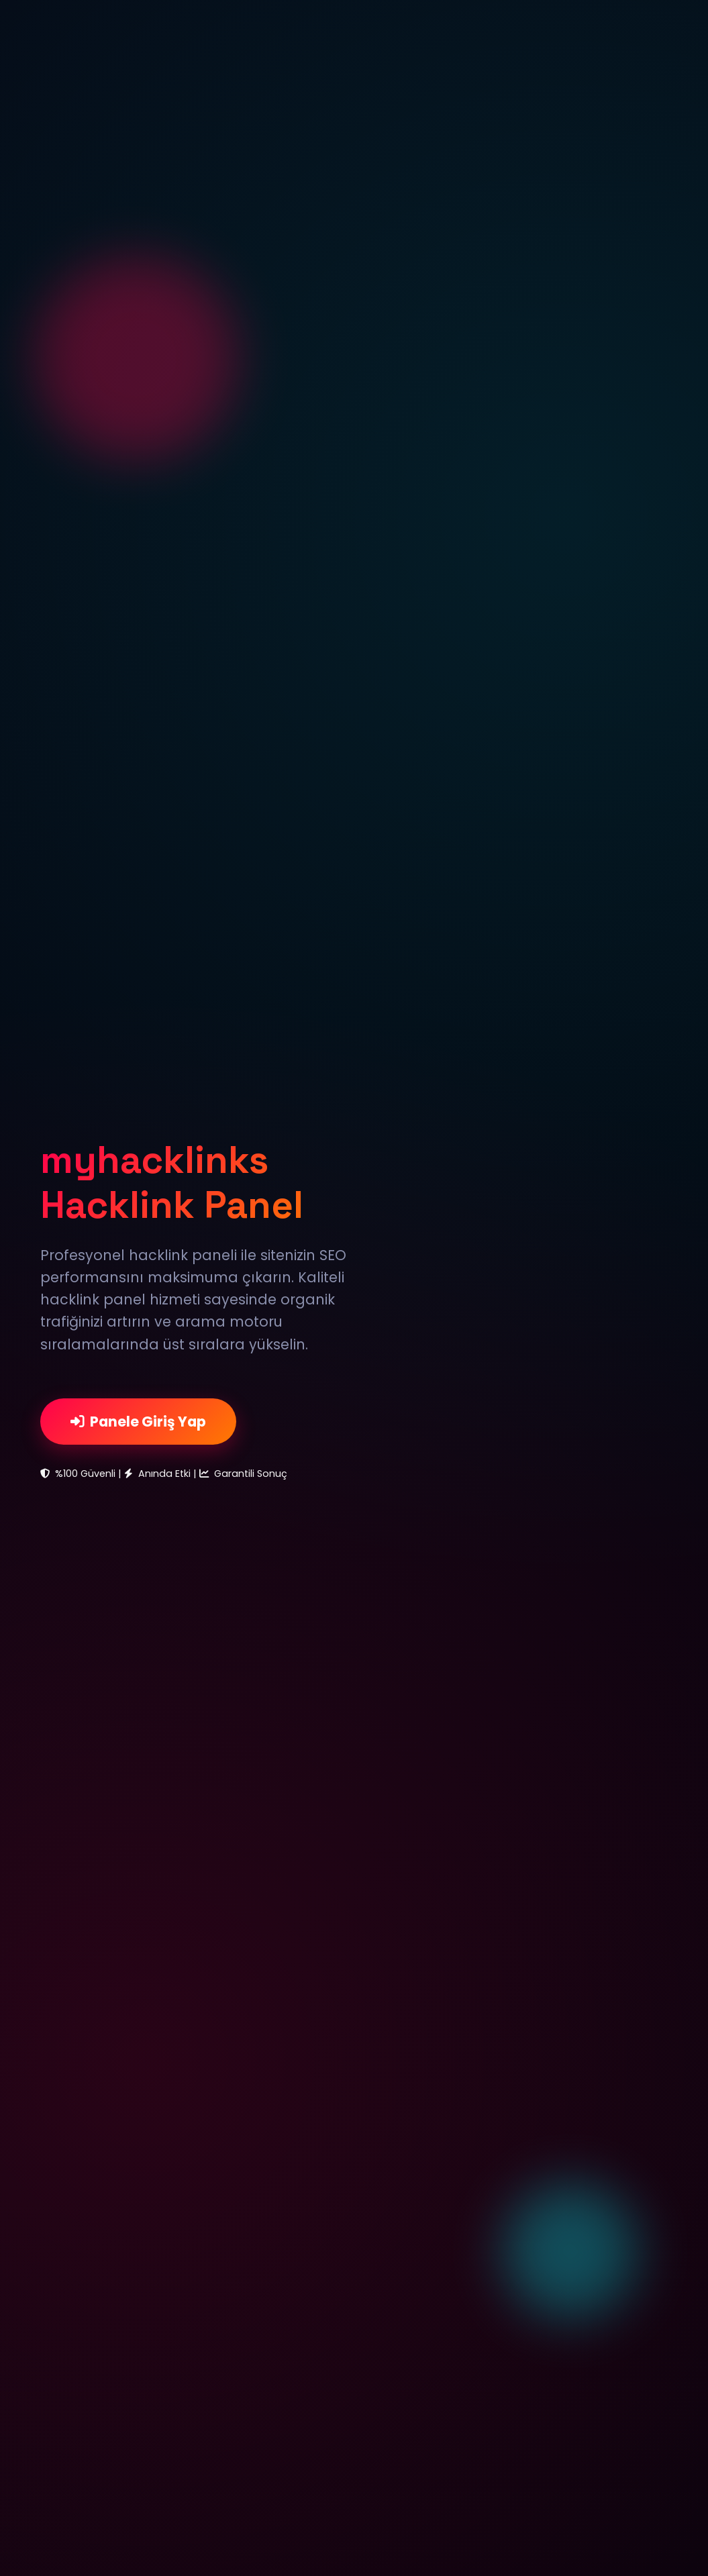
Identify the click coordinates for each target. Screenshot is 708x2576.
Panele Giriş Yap (138, 1421)
